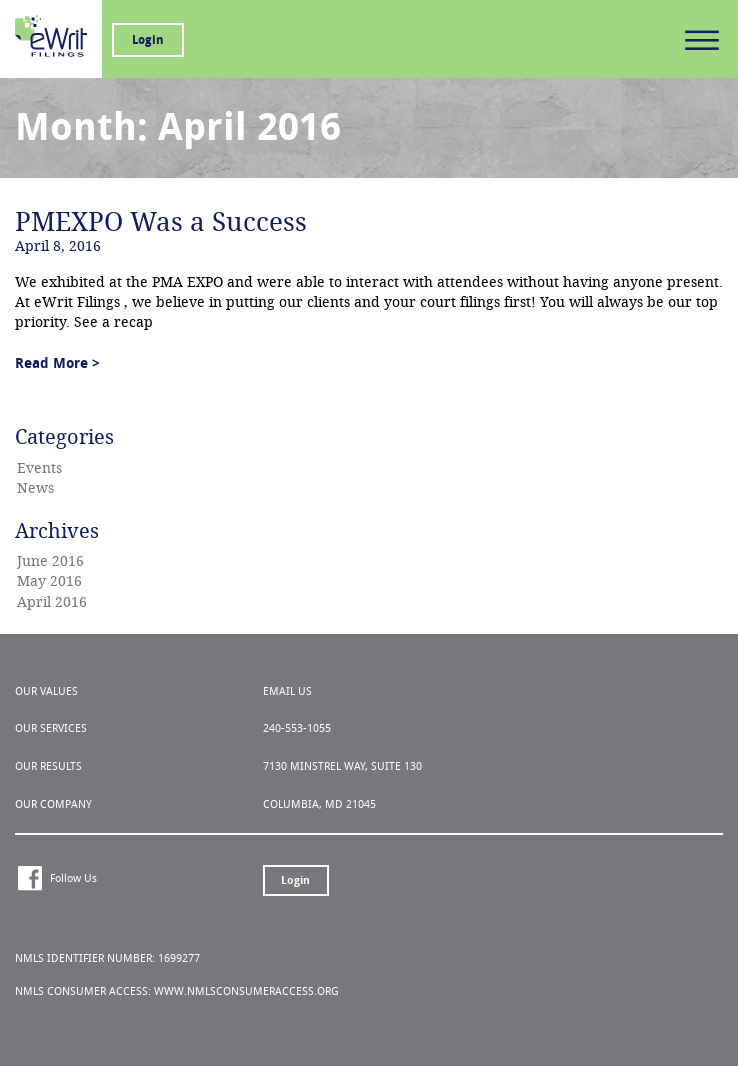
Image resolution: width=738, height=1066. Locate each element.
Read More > (57, 363)
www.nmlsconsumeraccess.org (246, 991)
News (35, 488)
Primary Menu (702, 40)
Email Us (287, 691)
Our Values (46, 691)
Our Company (53, 804)
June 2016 (50, 561)
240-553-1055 (297, 728)
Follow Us (73, 878)
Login (148, 40)
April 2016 (52, 602)
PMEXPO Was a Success (161, 222)
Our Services (51, 728)
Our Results (48, 766)
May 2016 (49, 581)
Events (39, 468)
